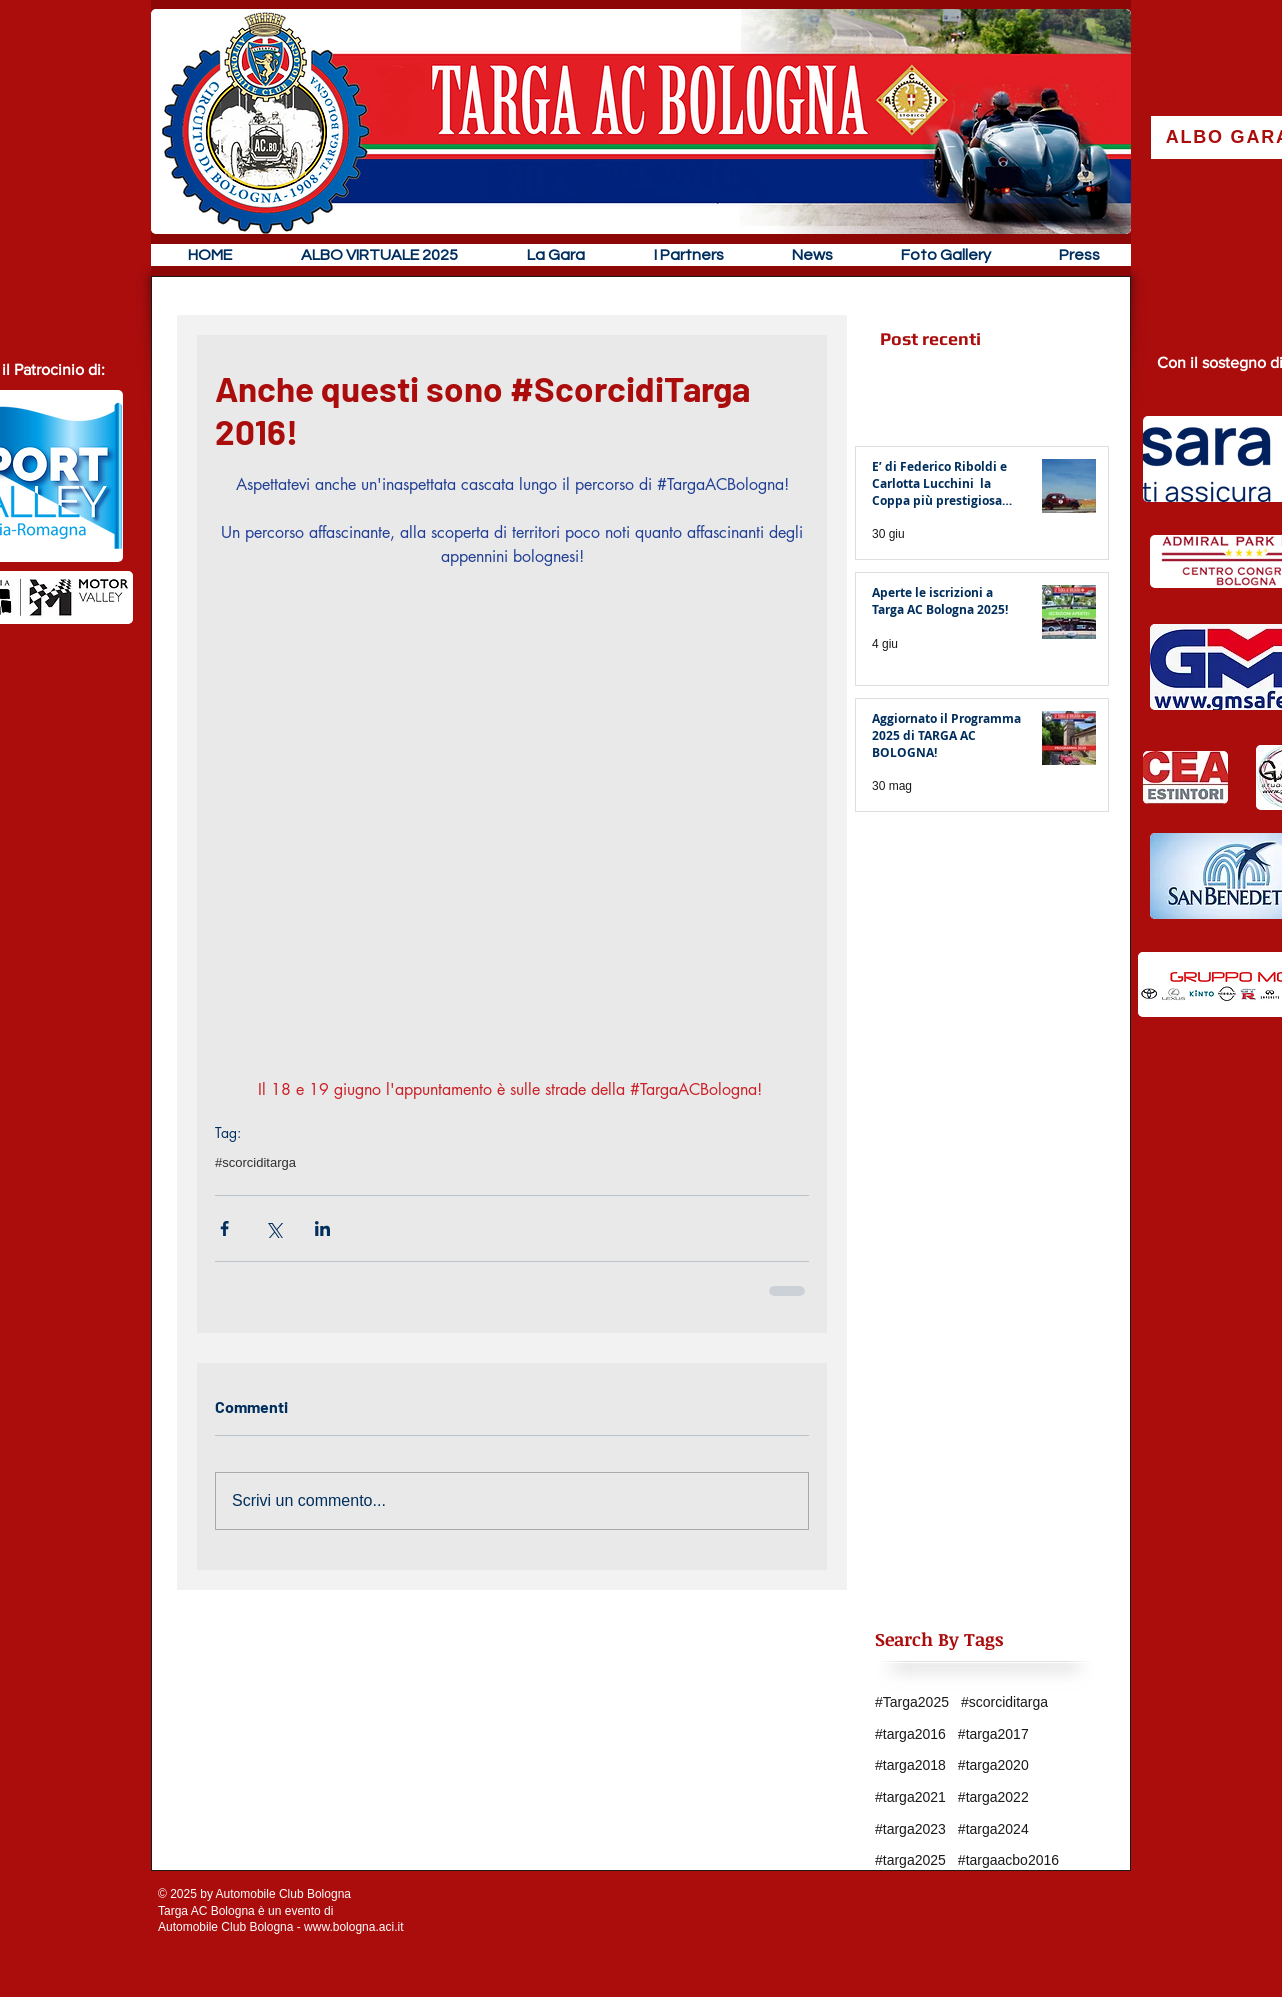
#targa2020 (993, 1765)
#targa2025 (910, 1860)
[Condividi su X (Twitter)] (273, 1228)
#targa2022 (993, 1797)
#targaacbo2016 (1008, 1860)
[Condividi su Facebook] (224, 1228)
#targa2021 (910, 1797)
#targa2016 (910, 1734)
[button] (556, 255)
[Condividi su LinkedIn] (322, 1228)
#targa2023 (910, 1829)
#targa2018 (910, 1765)
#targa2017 (993, 1734)
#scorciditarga (255, 1162)
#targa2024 (993, 1829)
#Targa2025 (912, 1702)
